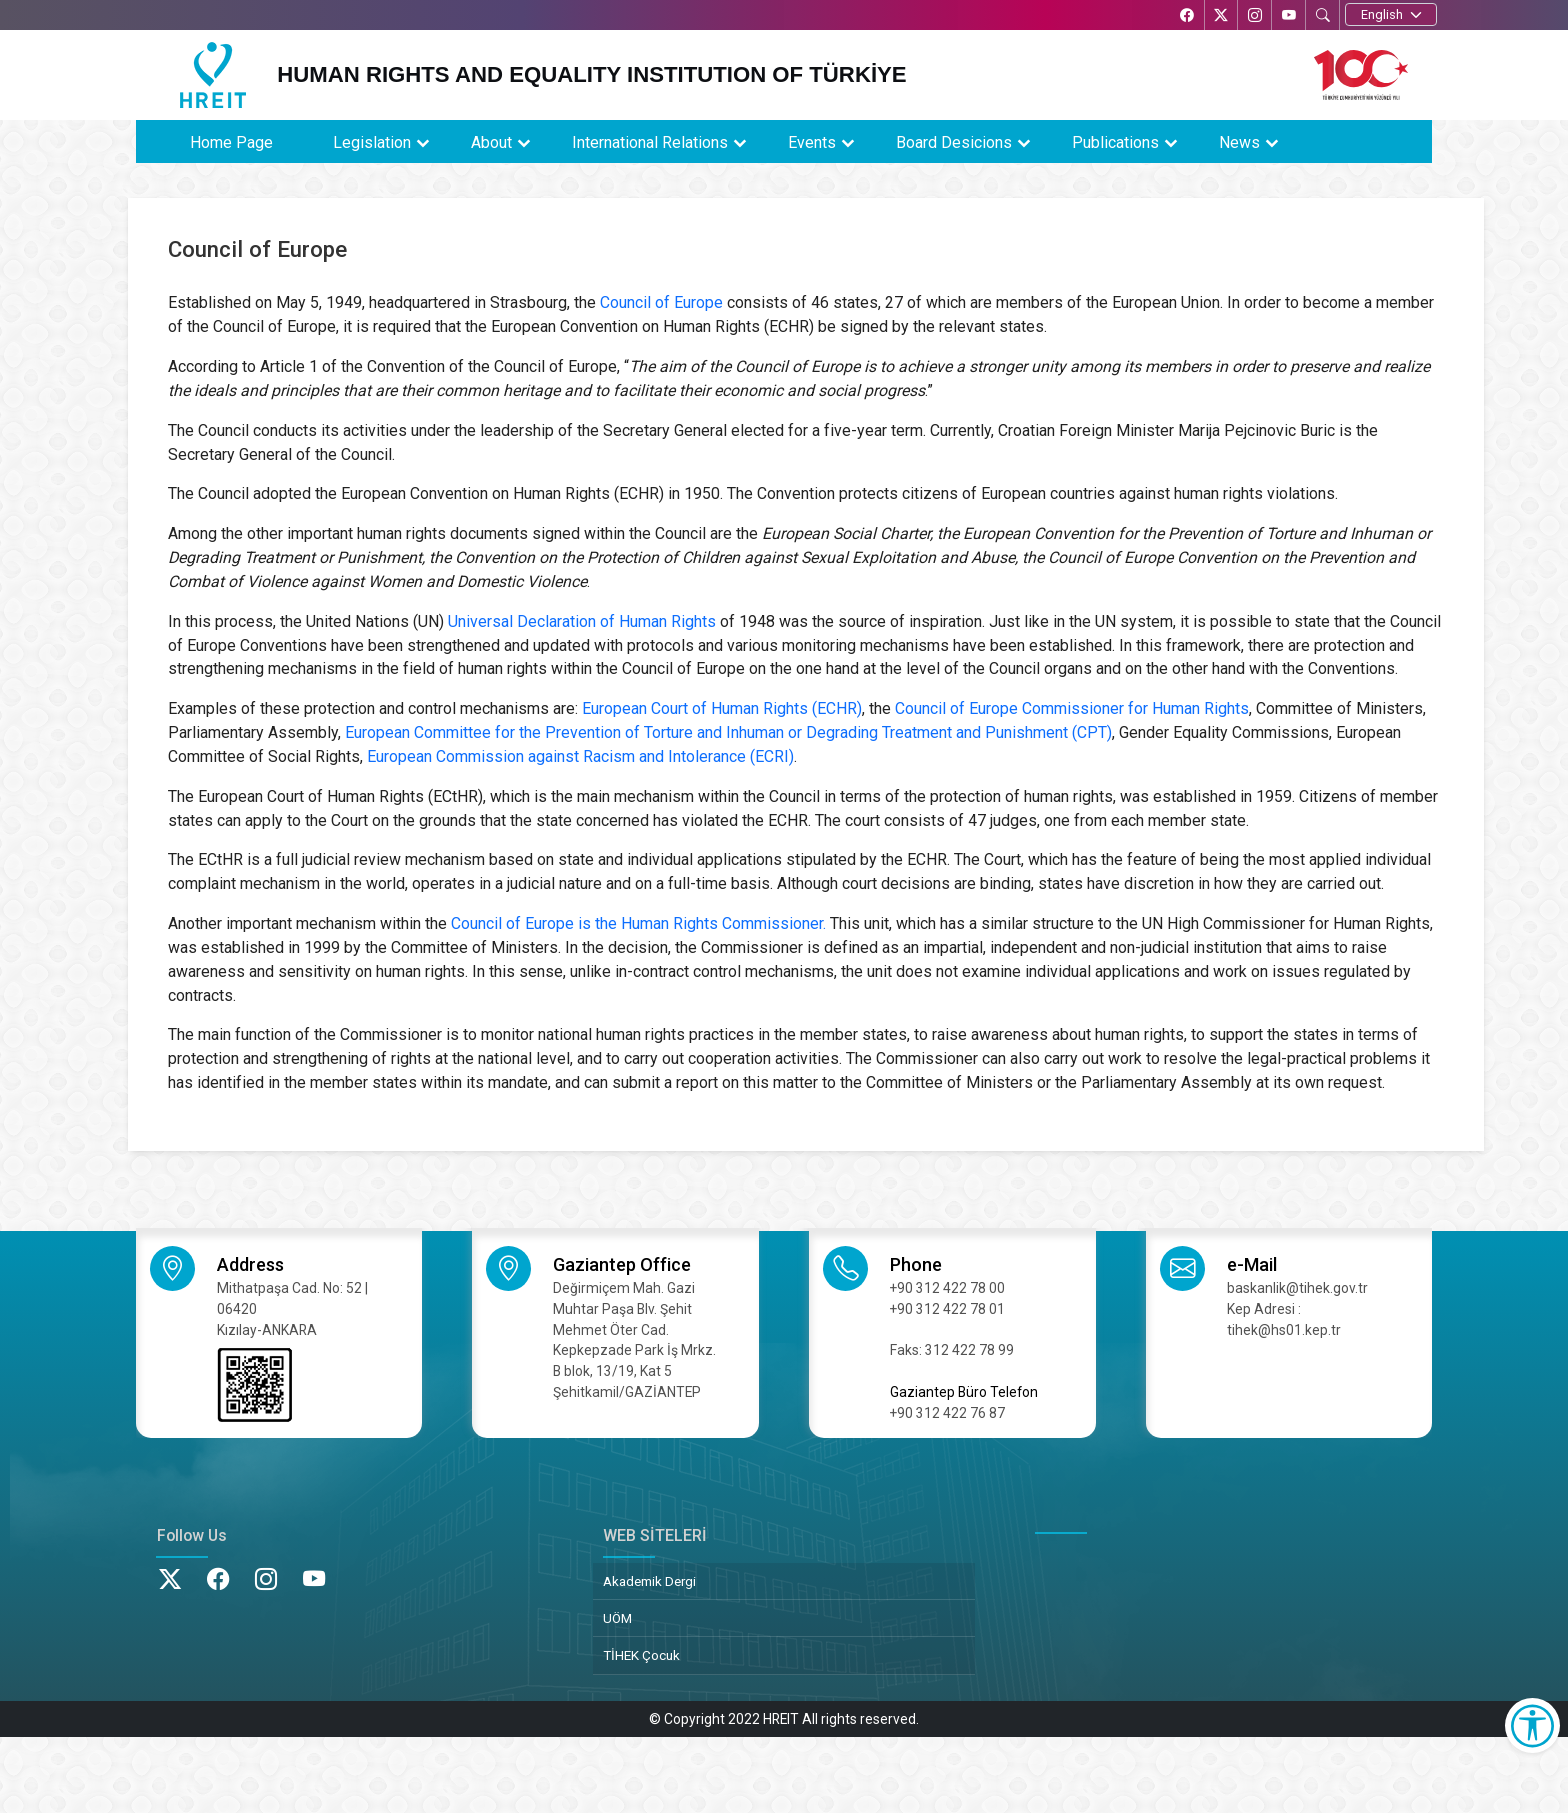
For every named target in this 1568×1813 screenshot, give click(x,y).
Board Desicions (954, 142)
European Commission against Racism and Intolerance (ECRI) (580, 756)
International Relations (650, 142)
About (491, 142)
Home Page (231, 142)
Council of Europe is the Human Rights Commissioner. (638, 923)
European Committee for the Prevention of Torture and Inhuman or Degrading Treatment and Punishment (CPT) (728, 732)
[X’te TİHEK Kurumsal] (1217, 16)
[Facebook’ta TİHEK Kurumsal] (1182, 16)
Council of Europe (661, 302)
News (1239, 142)
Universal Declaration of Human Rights (582, 621)
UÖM (617, 1618)
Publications (1115, 142)
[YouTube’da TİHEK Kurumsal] (1287, 16)
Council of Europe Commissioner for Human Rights (1072, 708)
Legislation (372, 142)
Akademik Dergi (649, 1581)
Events (812, 142)
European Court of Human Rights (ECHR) (722, 708)
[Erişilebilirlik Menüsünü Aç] (1532, 1725)
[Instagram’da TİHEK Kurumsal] (1252, 16)
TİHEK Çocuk (641, 1655)
